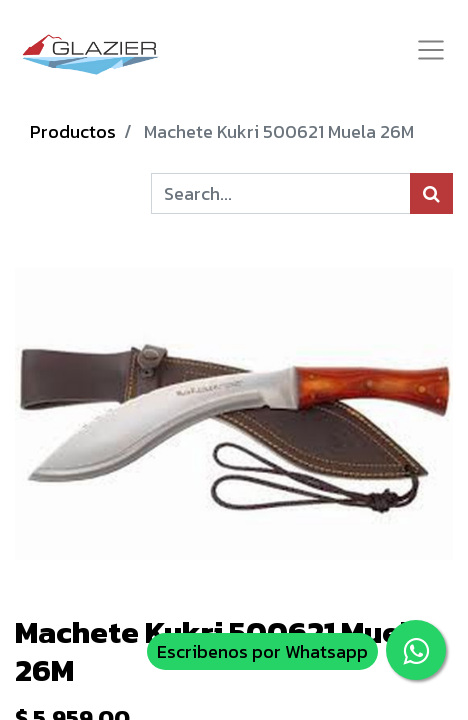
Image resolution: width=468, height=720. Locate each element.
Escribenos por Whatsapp (262, 651)
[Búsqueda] (431, 193)
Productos (73, 131)
